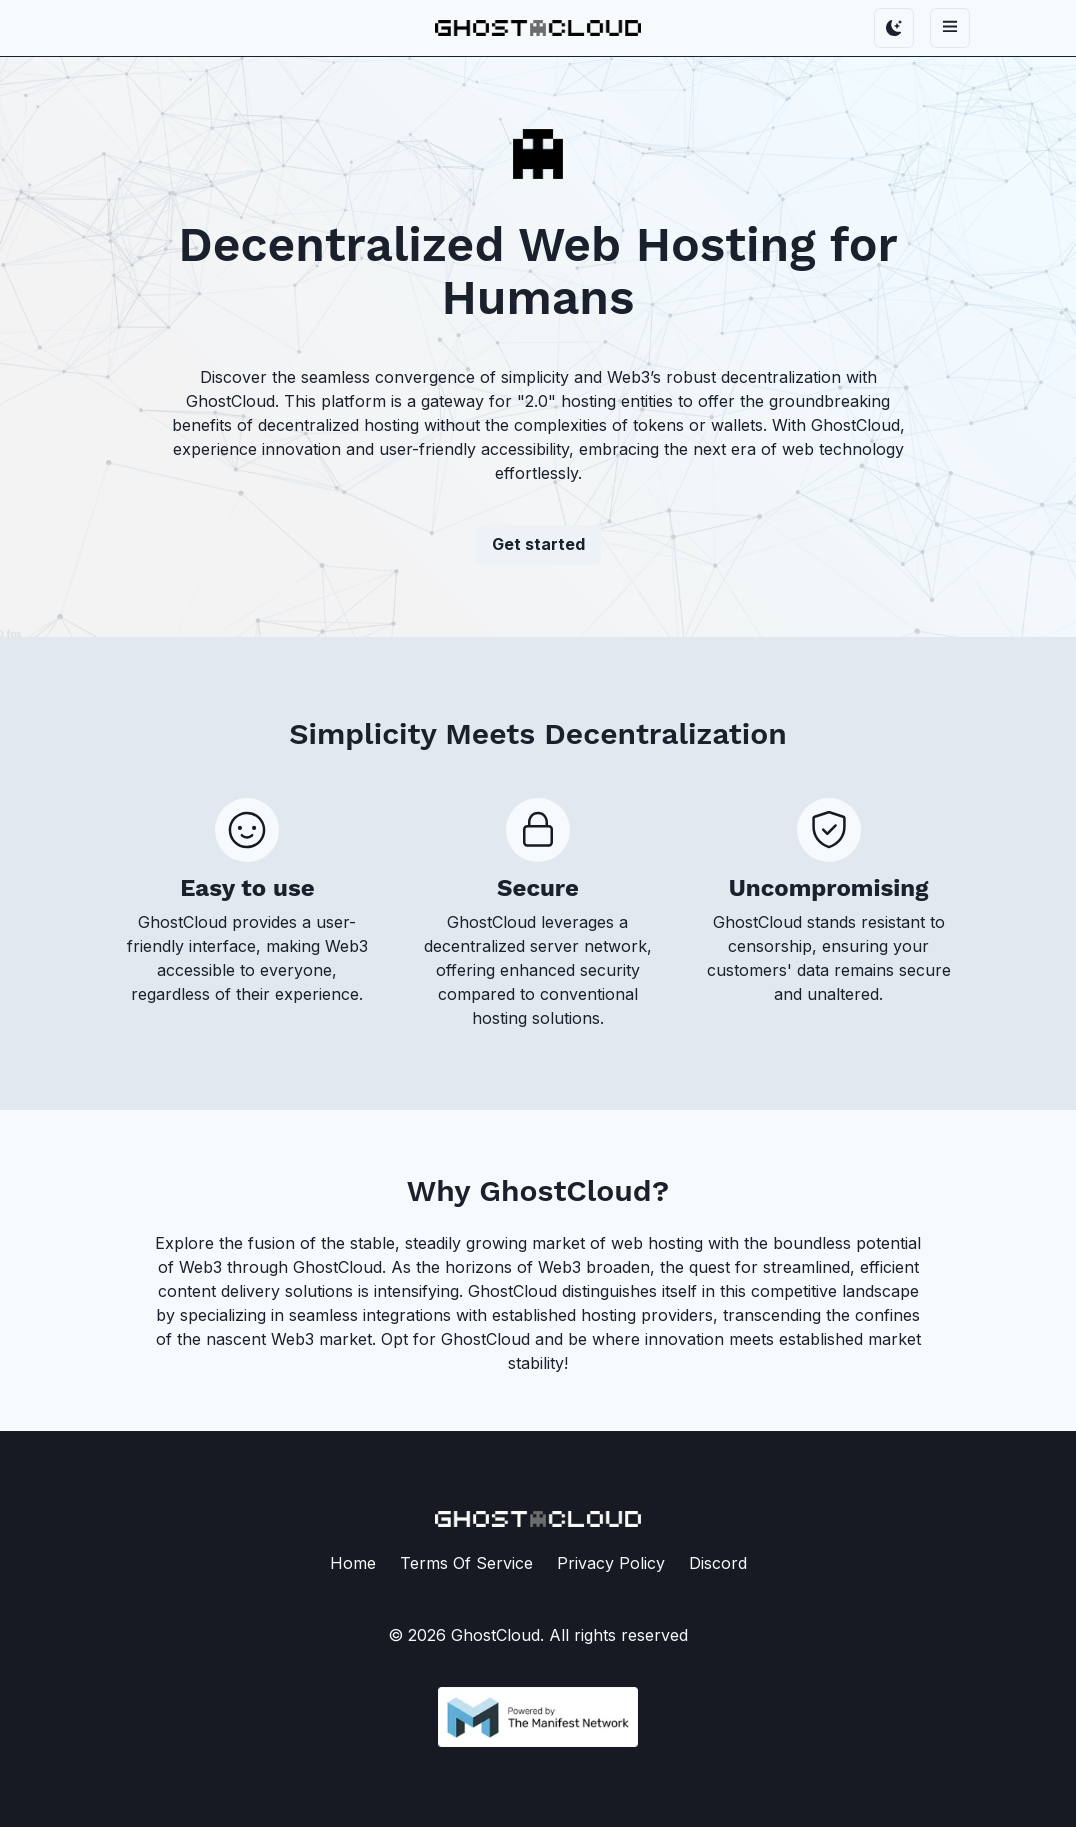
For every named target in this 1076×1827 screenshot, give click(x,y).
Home (353, 1563)
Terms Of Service (466, 1563)
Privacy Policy (611, 1563)
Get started (538, 544)
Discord (718, 1563)
